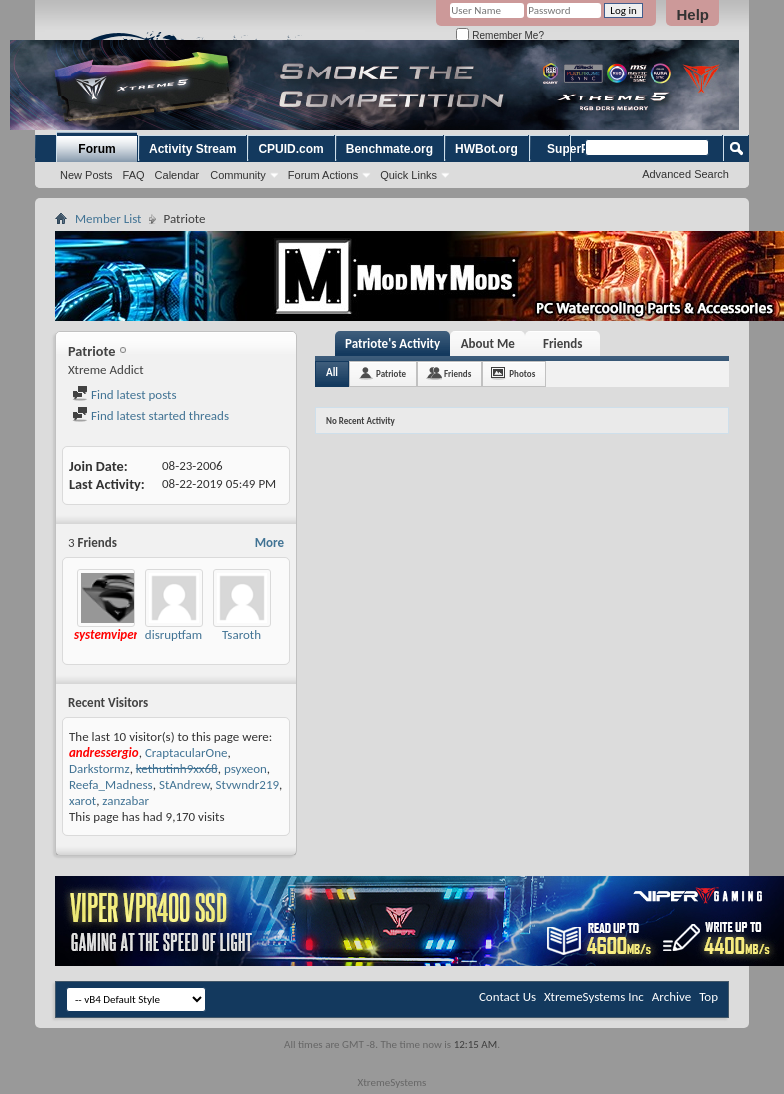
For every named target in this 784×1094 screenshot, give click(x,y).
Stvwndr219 (248, 784)
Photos (522, 373)
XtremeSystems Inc (594, 996)
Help (692, 14)
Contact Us (507, 996)
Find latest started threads (150, 415)
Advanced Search (685, 174)
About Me (488, 343)
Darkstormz (99, 768)
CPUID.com (290, 149)
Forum (96, 149)
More (269, 542)
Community (238, 175)
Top (708, 996)
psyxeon (245, 768)
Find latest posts (124, 394)
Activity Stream (192, 149)
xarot (82, 800)
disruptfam (173, 634)
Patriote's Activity (392, 343)
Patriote (391, 373)
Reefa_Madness (111, 784)
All (332, 372)
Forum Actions (323, 175)
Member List (108, 218)
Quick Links (408, 175)
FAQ (134, 175)
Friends (562, 343)
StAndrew (184, 784)
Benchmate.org (389, 149)
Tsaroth (241, 634)
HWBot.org (486, 149)
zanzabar (125, 800)
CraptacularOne (186, 752)
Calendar (177, 175)
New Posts (86, 175)
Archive (671, 996)
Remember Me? (499, 35)
